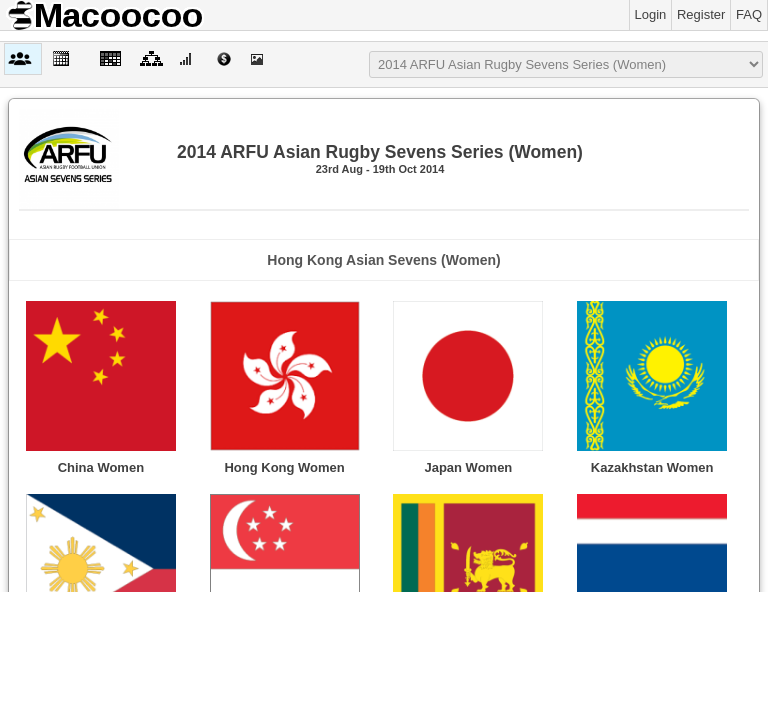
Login (651, 14)
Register (701, 14)
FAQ (749, 14)
